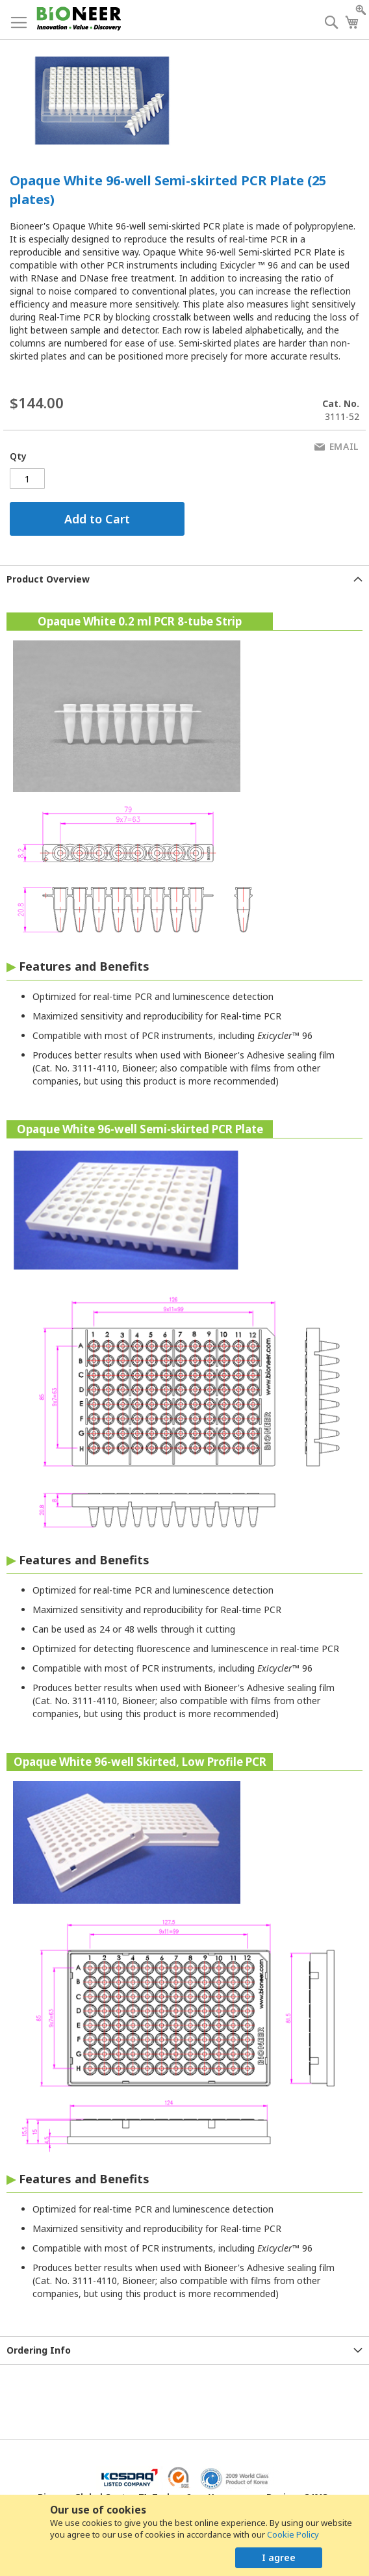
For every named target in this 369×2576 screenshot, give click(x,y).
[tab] (184, 579)
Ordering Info (38, 2350)
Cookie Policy (293, 2534)
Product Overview (48, 579)
